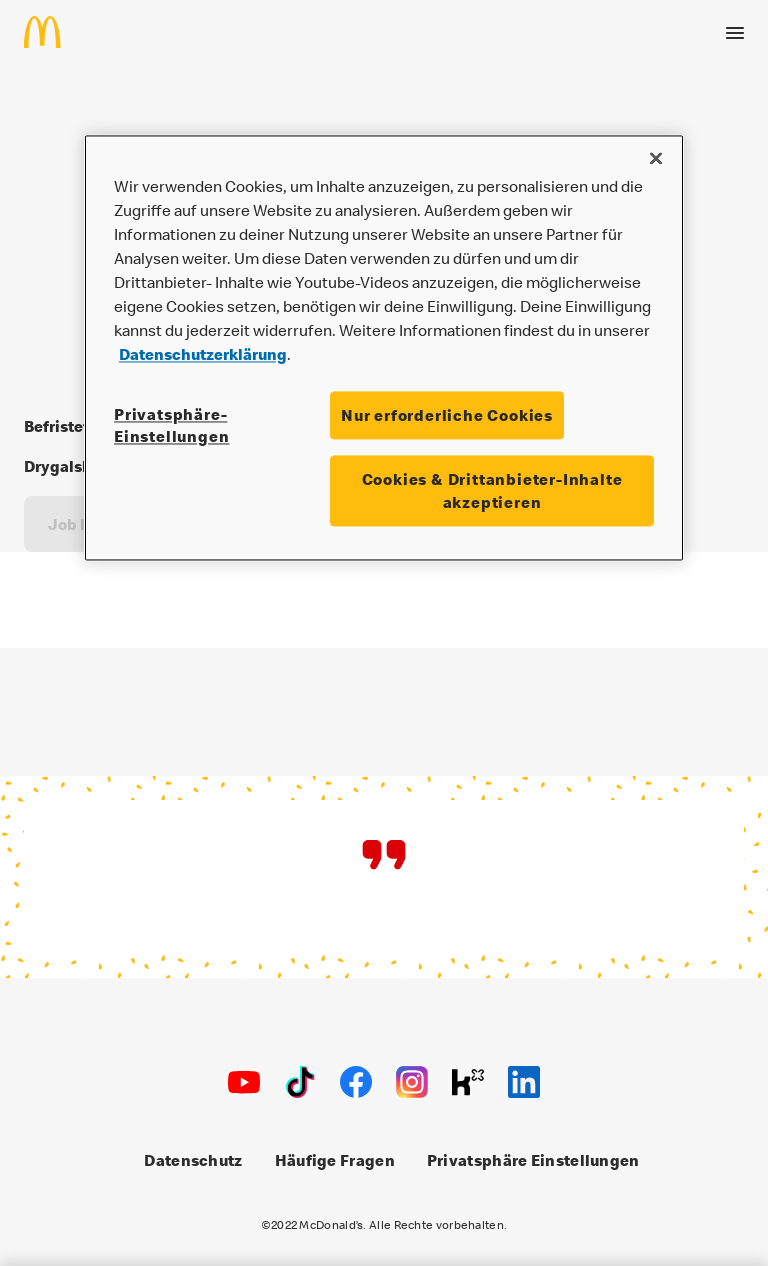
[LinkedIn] (524, 1082)
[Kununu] (468, 1082)
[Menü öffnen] (735, 33)
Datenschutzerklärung (203, 354)
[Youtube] (244, 1082)
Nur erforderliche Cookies (447, 415)
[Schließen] (656, 158)
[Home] (50, 32)
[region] (384, 347)
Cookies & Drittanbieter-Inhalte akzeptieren (492, 491)
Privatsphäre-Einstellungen (171, 425)
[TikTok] (300, 1082)
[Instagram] (412, 1082)
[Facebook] (356, 1082)
